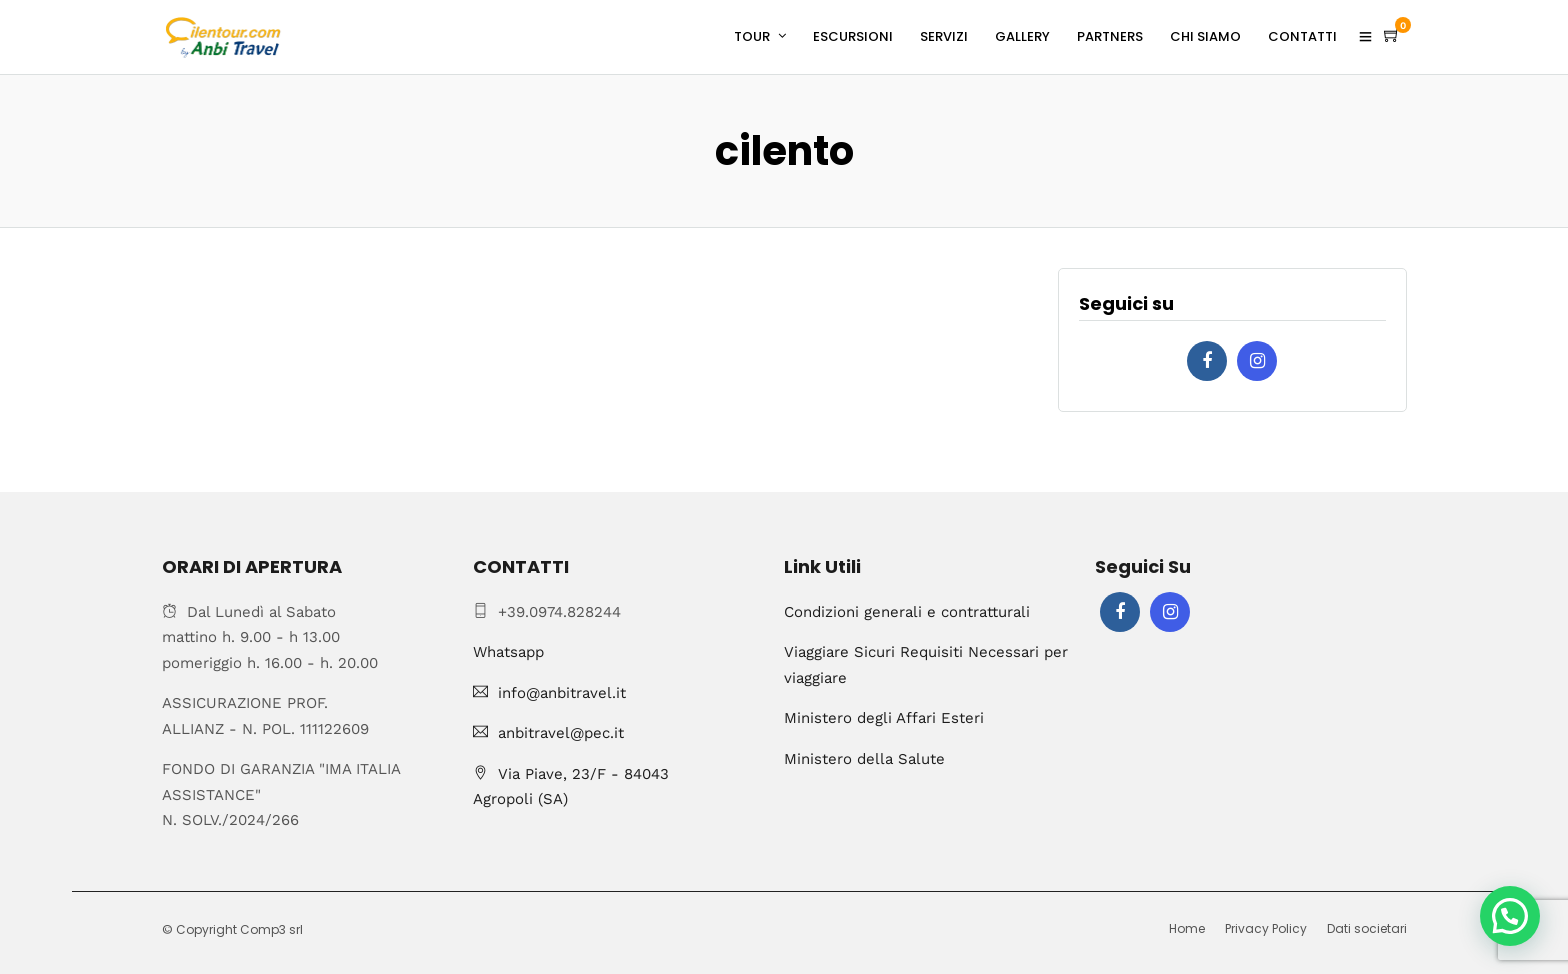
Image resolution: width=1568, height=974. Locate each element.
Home (1187, 928)
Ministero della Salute (864, 759)
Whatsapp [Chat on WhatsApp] (508, 652)
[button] (1510, 916)
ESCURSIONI (853, 36)
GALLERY (1022, 36)
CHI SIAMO (1205, 36)
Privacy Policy (1266, 928)
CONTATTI (1302, 36)
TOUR (752, 36)
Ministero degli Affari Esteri (884, 718)
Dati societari (1367, 928)
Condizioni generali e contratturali (907, 612)
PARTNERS (1110, 36)
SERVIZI (944, 36)
